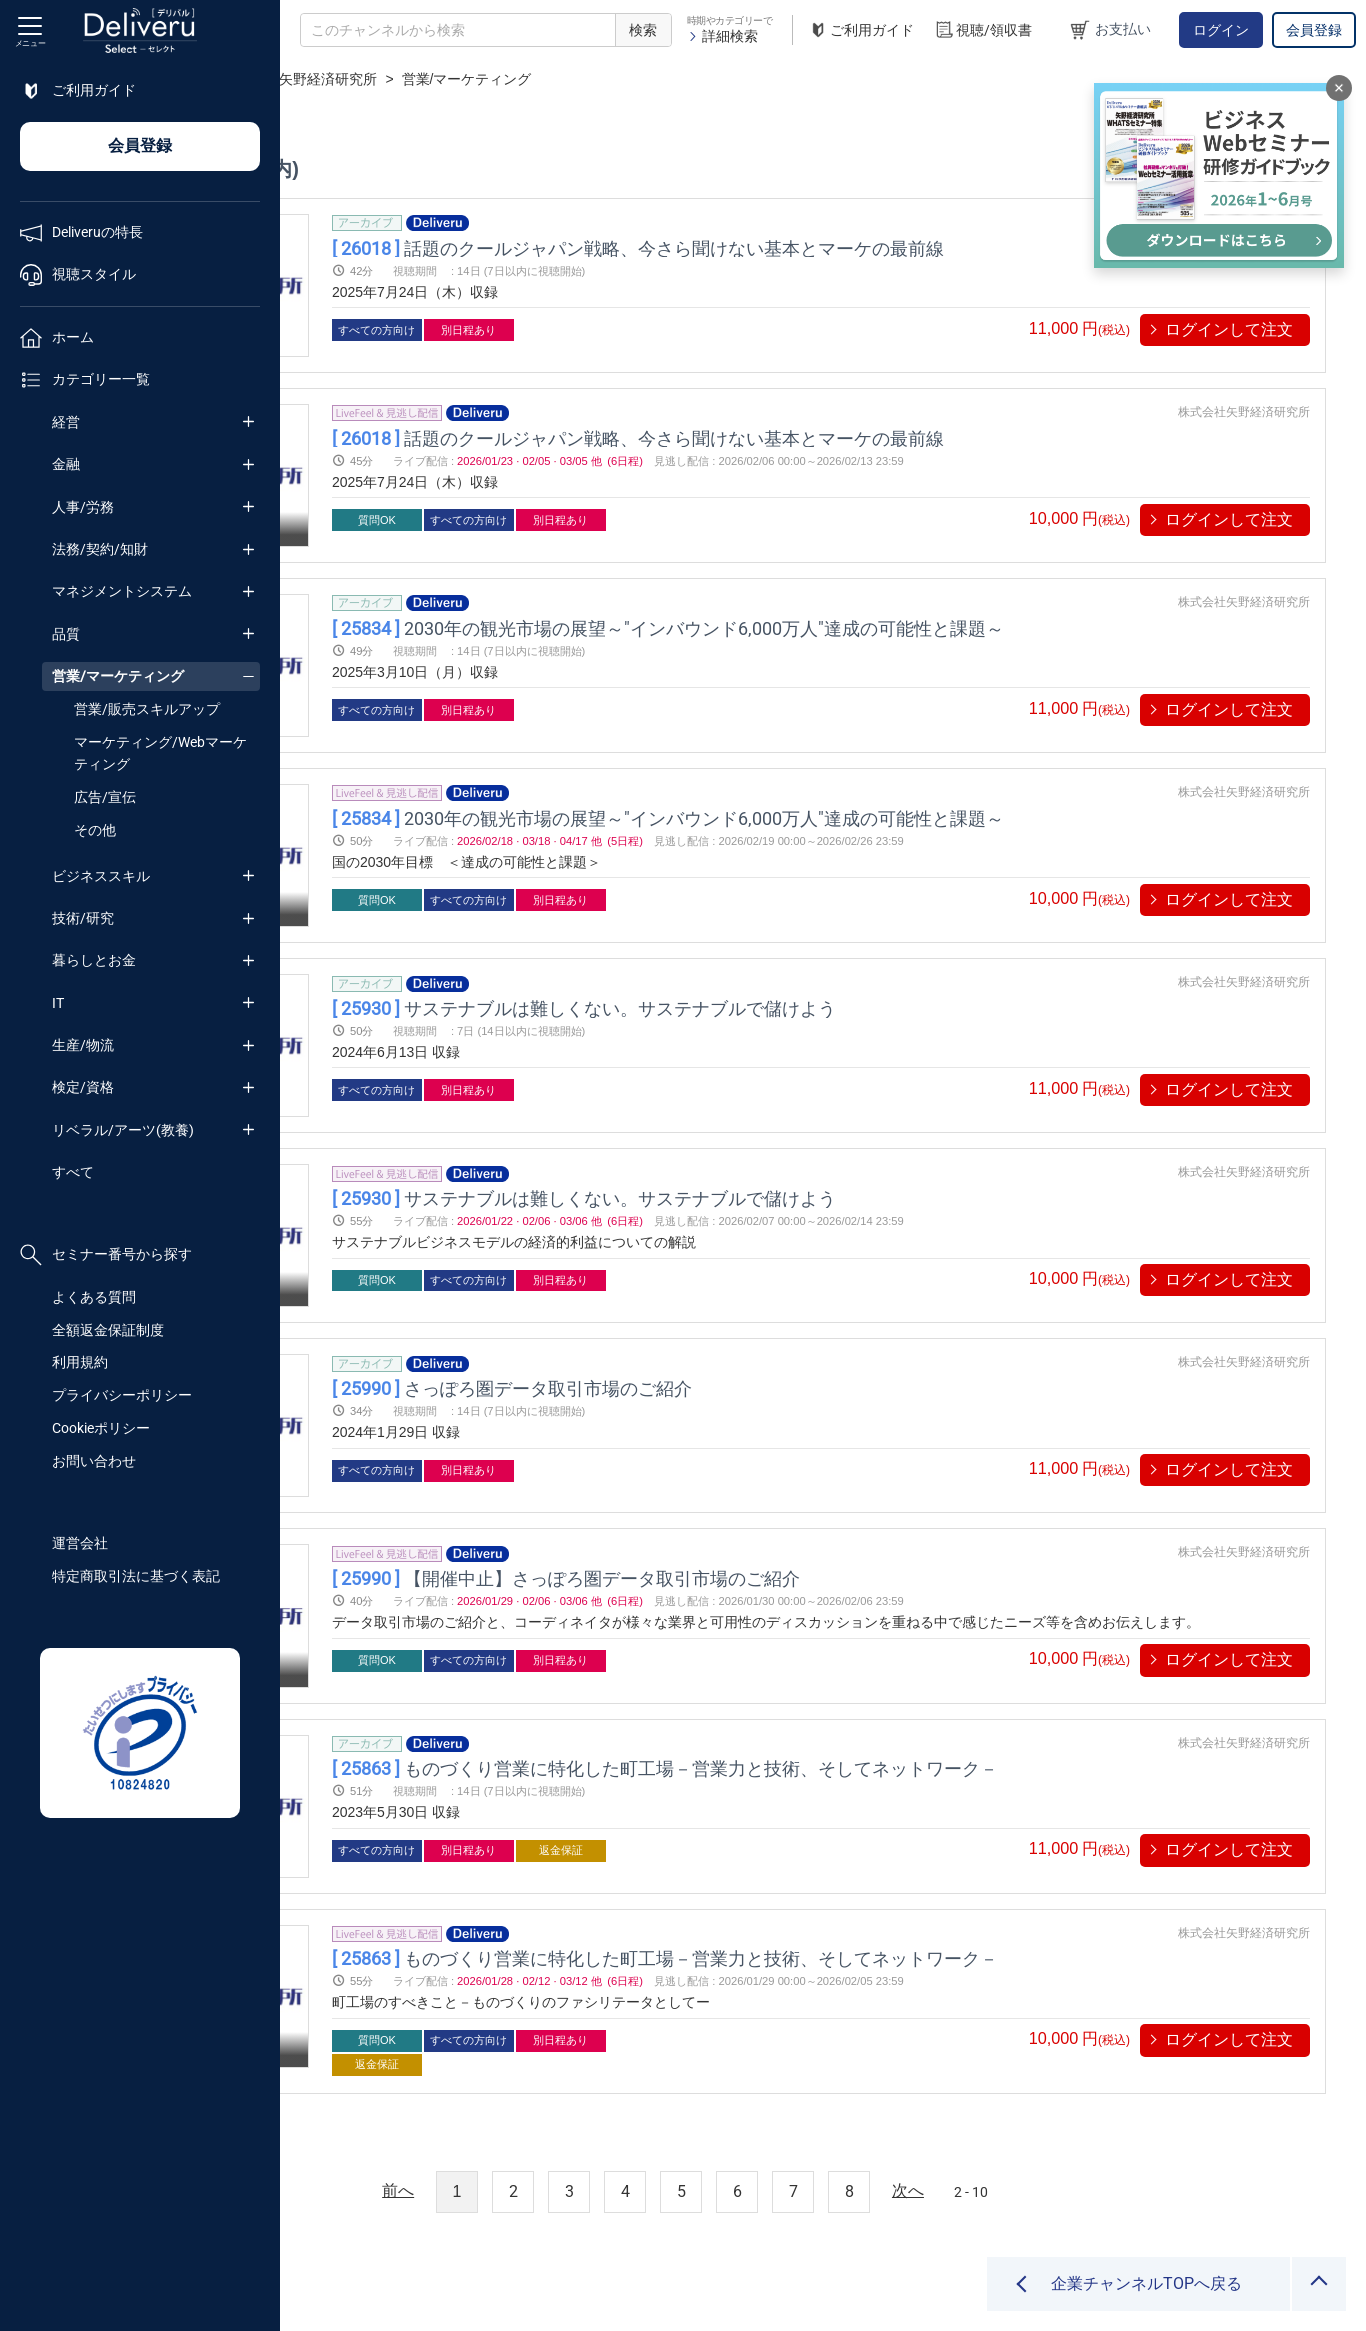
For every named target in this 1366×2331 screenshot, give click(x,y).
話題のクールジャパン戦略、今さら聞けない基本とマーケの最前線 (856, 247)
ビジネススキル (101, 876)
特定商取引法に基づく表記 (136, 1576)
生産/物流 (83, 1045)
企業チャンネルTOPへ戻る (1146, 2283)
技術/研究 (83, 918)
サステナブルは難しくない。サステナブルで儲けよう (802, 964)
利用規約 (80, 1362)
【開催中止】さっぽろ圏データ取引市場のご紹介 (784, 1501)
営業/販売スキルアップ (147, 709)
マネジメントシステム (122, 591)
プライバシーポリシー (122, 1395)
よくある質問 (94, 1297)
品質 (66, 634)
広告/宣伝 (105, 797)
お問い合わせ (94, 1461)
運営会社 (80, 1543)
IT (58, 1003)
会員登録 (1314, 30)
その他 (95, 830)
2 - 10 (1111, 2093)
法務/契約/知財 (100, 549)
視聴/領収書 (983, 30)
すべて (73, 1172)
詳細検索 (722, 36)
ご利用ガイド (861, 30)
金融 (66, 464)
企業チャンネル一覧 (416, 79)
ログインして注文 (1229, 329)
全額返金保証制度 (108, 1330)
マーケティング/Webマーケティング (160, 753)
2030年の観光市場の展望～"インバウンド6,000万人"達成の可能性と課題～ (886, 605)
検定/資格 (83, 1087)
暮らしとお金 (94, 960)
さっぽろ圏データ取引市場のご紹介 (730, 1322)
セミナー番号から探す (106, 1255)
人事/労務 (83, 507)
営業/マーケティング (118, 676)
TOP (315, 79)
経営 (66, 422)
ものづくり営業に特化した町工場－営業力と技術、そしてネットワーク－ (883, 1680)
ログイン (1221, 30)
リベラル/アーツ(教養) (123, 1130)
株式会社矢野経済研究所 (580, 79)
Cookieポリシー (101, 1428)
